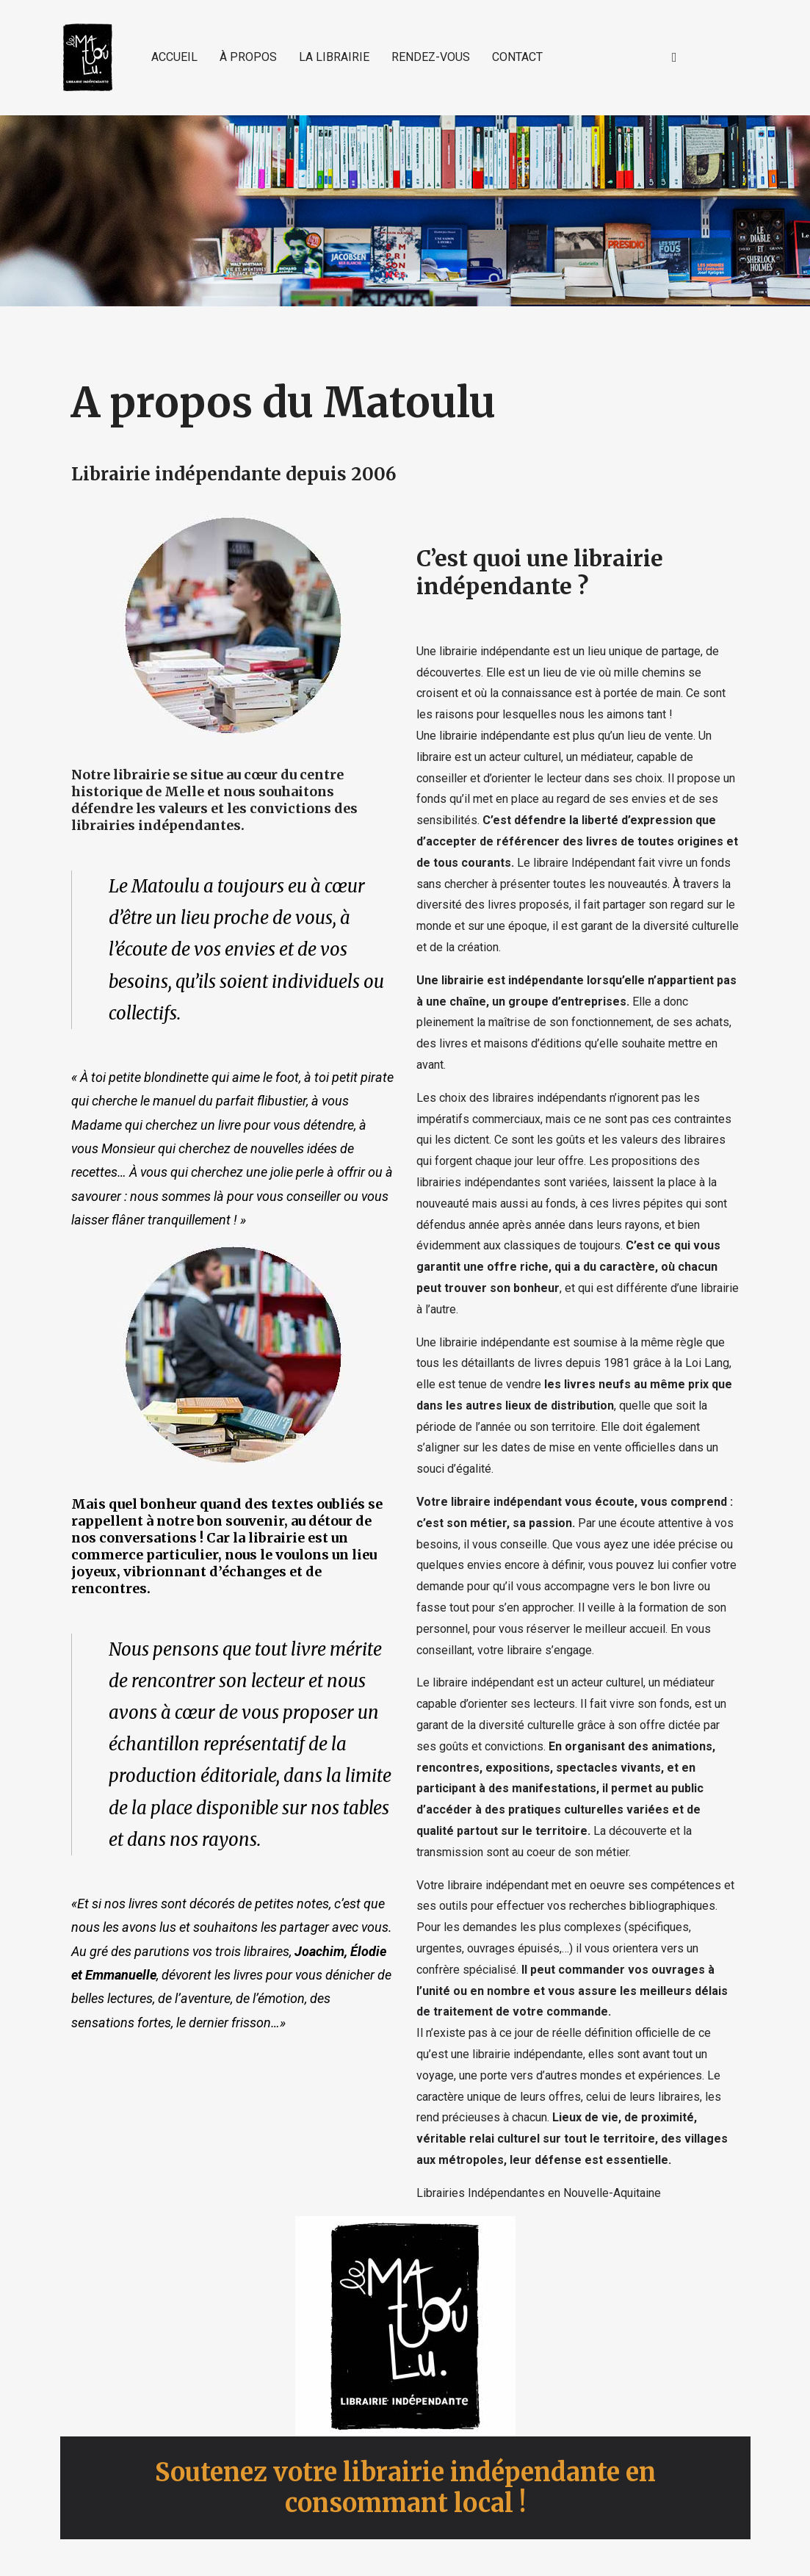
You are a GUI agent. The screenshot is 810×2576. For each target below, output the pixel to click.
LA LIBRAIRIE (334, 57)
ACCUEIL (174, 57)
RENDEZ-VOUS (430, 57)
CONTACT (517, 57)
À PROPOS (248, 57)
